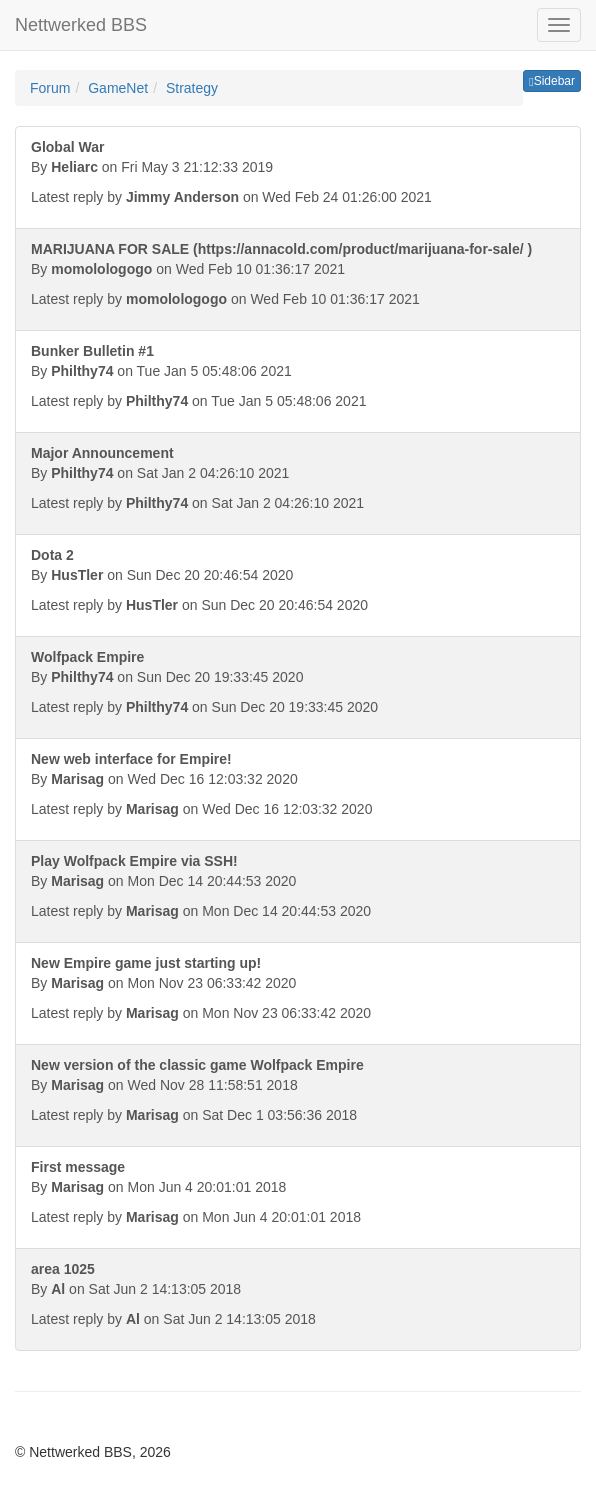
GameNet (118, 88)
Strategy (192, 88)
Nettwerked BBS (81, 25)
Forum (50, 88)
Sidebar (552, 81)
